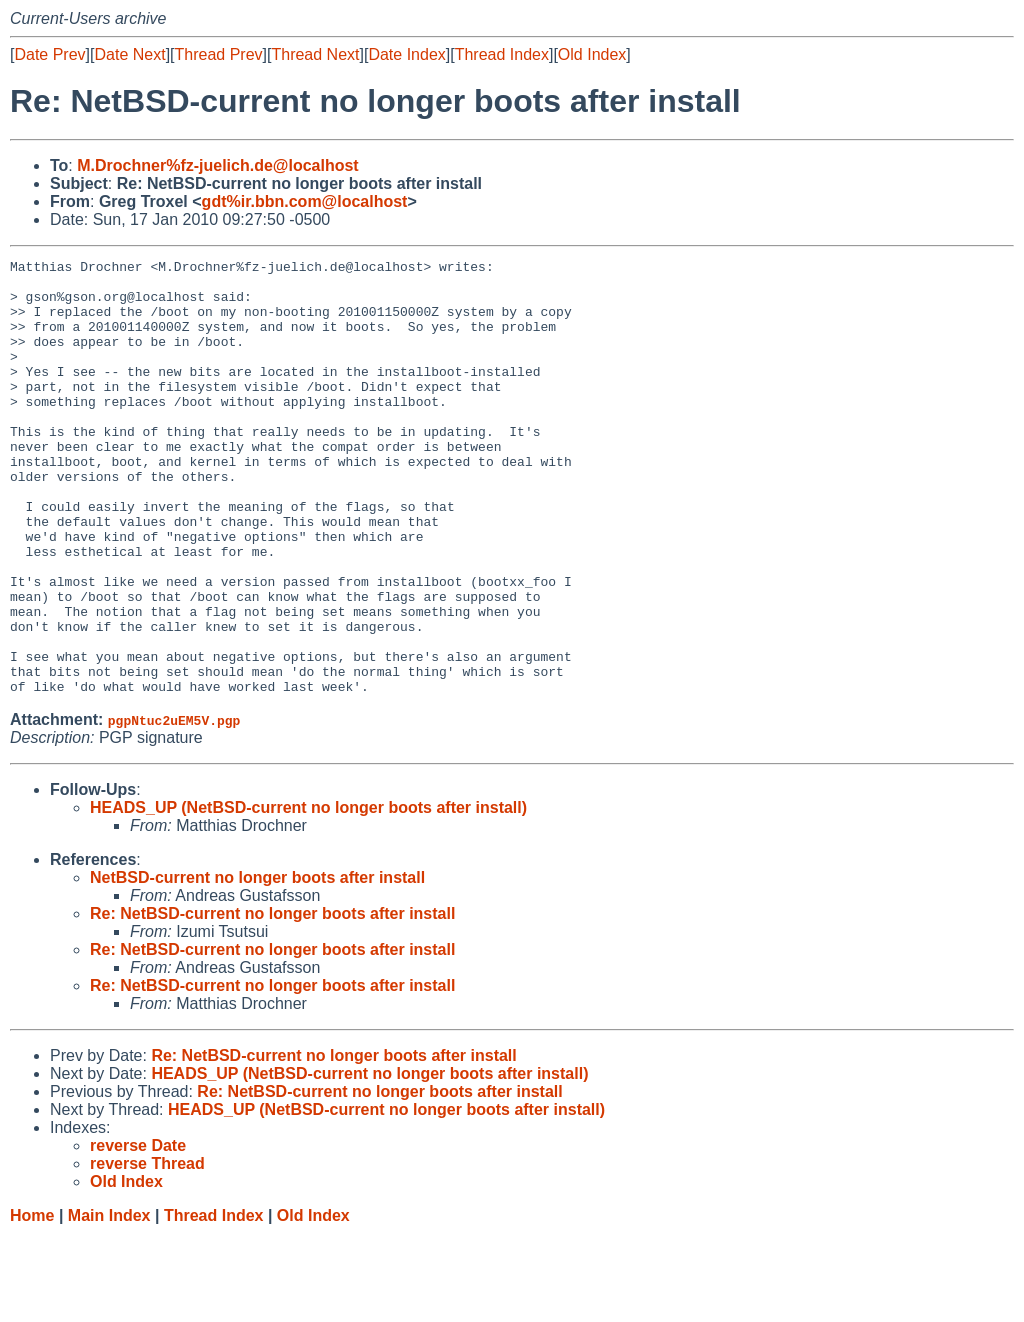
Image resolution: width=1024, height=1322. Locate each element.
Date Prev (49, 54)
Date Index (406, 54)
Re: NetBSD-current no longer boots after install (272, 1000)
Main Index (109, 1302)
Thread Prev (219, 54)
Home (32, 1302)
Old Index (592, 54)
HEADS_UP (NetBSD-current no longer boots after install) (308, 894)
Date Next (129, 54)
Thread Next (315, 54)
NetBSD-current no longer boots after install (257, 964)
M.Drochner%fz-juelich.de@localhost (217, 165)
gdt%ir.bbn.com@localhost (305, 201)
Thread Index (502, 54)
